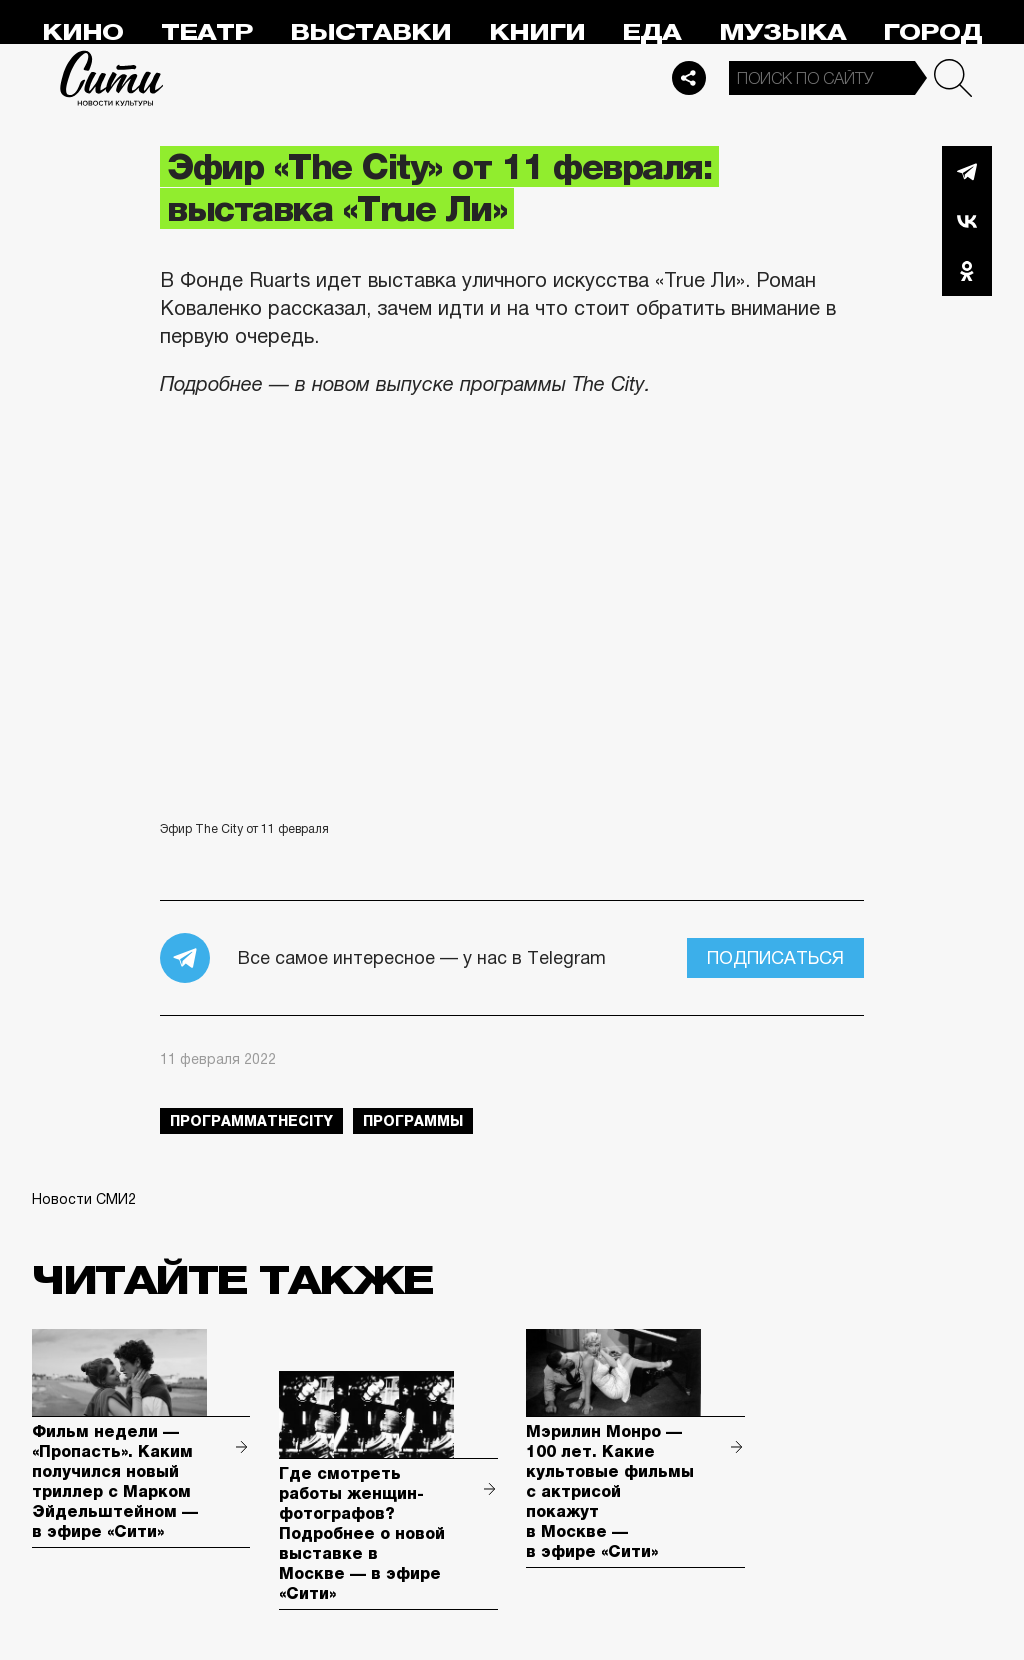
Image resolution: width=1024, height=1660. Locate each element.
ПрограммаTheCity (251, 1121)
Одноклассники (967, 271)
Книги (537, 32)
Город (932, 32)
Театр (207, 32)
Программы (413, 1121)
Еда (651, 32)
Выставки (370, 32)
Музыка (782, 32)
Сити (112, 78)
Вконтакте (967, 221)
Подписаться (775, 958)
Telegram (967, 171)
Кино (82, 32)
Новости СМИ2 (84, 1199)
